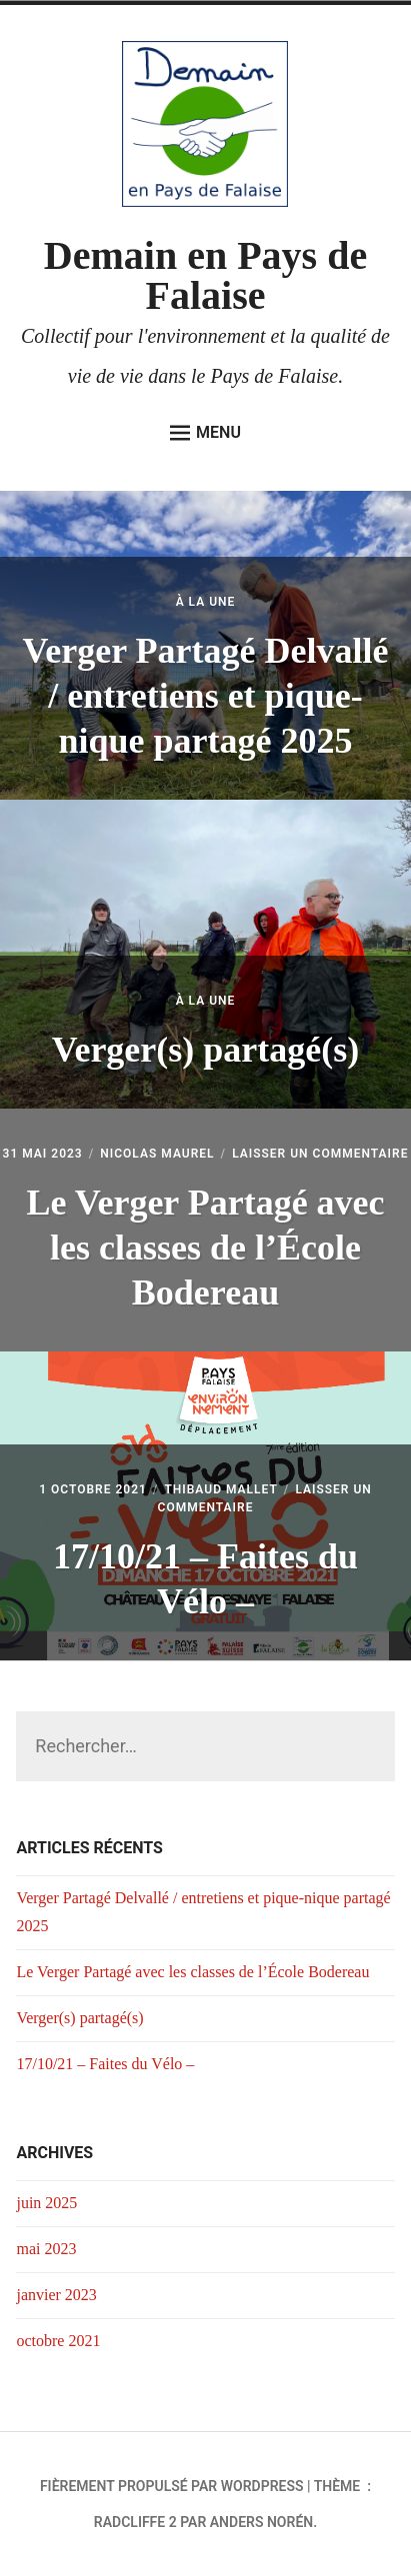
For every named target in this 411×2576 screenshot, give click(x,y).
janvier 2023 (56, 2294)
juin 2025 (46, 2202)
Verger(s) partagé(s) (206, 1050)
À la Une (206, 602)
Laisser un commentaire (320, 1154)
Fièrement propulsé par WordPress (172, 2486)
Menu (205, 433)
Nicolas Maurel (157, 1154)
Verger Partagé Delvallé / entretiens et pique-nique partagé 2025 (206, 696)
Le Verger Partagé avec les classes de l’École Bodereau (205, 1247)
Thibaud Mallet (220, 1489)
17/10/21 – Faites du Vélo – (105, 2063)
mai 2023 (46, 2248)
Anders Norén (261, 2522)
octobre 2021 (58, 2340)
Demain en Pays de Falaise (205, 275)
